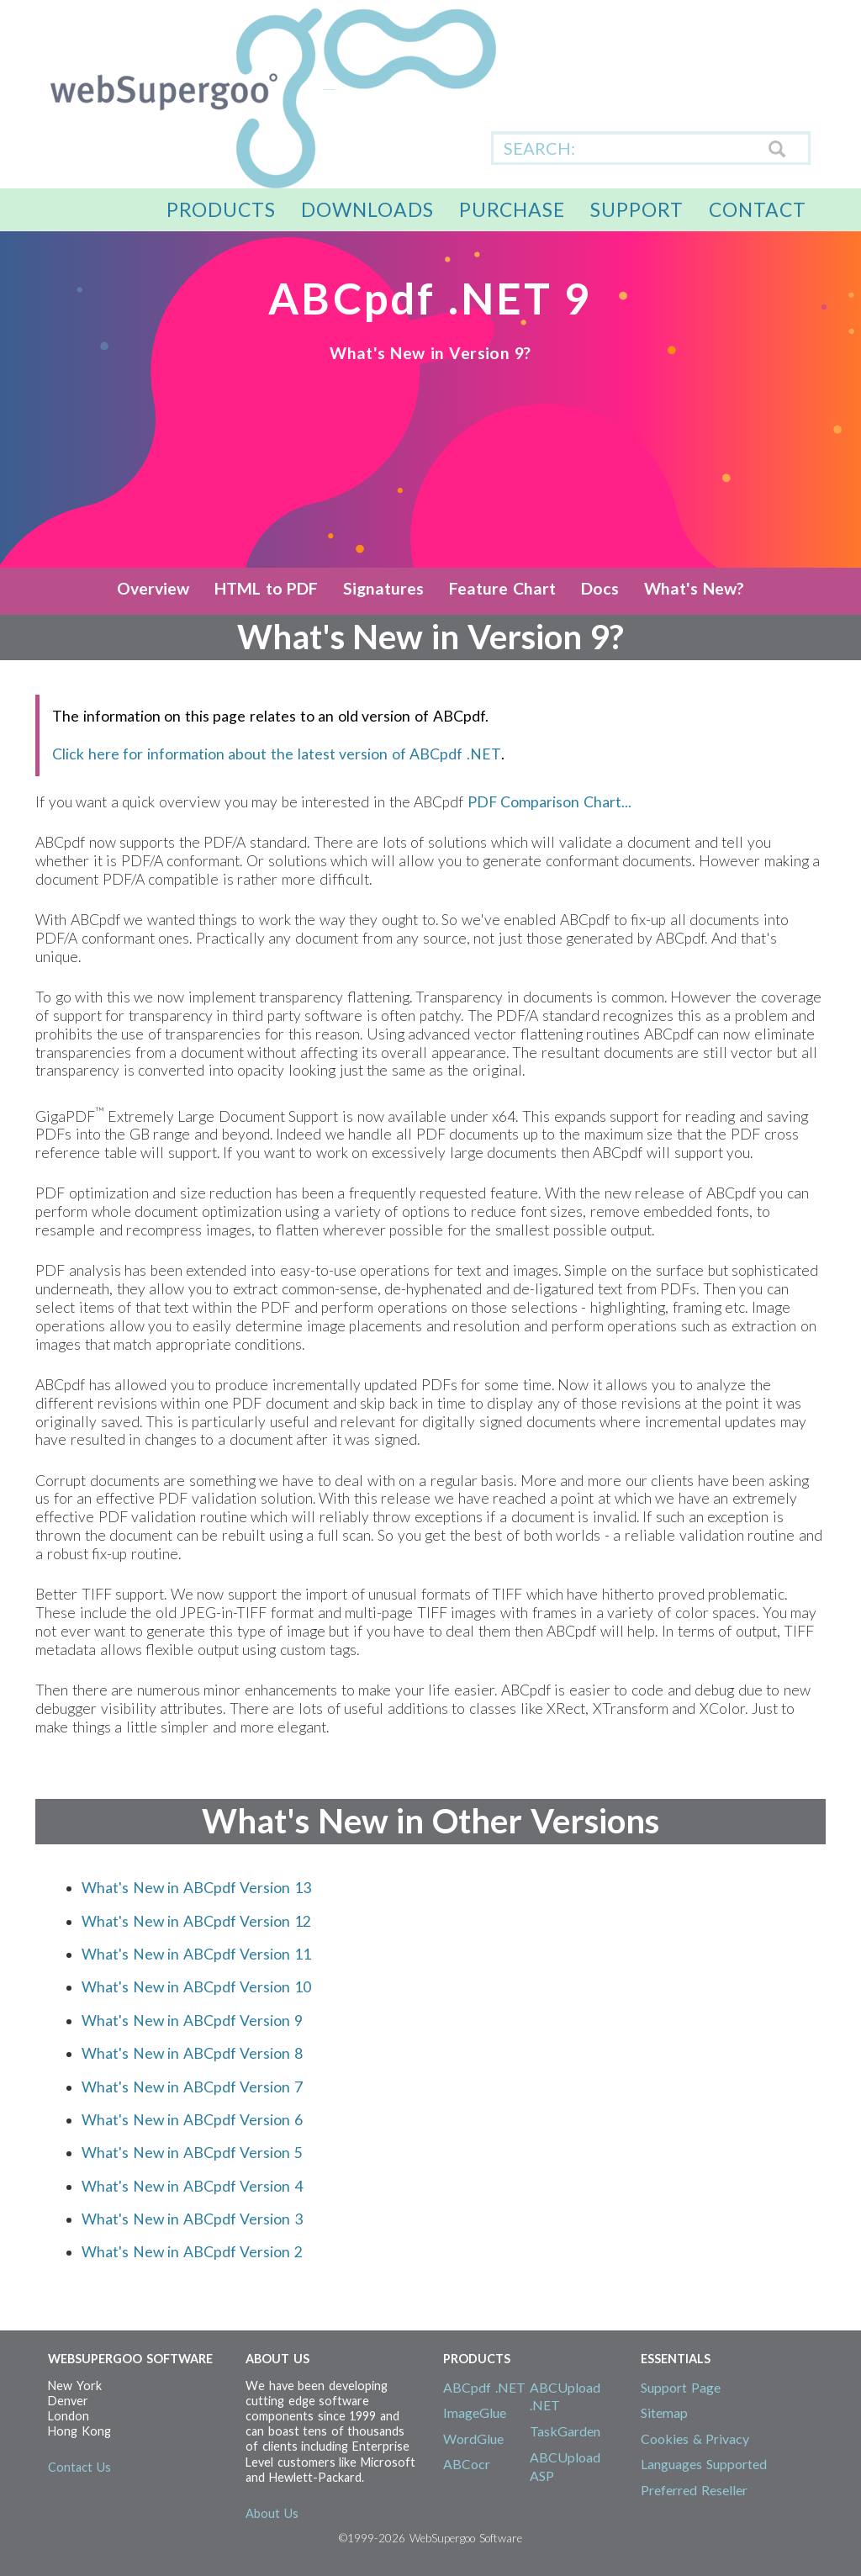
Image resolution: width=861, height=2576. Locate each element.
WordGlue (473, 2438)
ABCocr (466, 2464)
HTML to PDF (266, 588)
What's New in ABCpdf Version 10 (196, 1987)
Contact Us (79, 2467)
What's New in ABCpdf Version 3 (192, 2219)
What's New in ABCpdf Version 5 (192, 2152)
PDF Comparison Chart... (549, 802)
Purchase (512, 209)
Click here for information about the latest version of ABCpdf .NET (276, 754)
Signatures (383, 588)
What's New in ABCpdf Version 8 (192, 2053)
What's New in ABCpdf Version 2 (192, 2252)
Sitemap (664, 2412)
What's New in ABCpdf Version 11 (196, 1954)
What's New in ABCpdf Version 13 (196, 1887)
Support (637, 209)
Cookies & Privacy (695, 2438)
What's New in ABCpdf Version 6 (192, 2120)
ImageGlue (474, 2412)
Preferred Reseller (694, 2490)
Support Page (681, 2387)
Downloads (367, 209)
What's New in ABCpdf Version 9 (192, 2020)
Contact (757, 209)
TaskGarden (565, 2431)
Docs (600, 588)
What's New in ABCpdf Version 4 (192, 2186)
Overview (153, 588)
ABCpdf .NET (484, 2387)
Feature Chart (502, 588)
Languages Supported (704, 2464)
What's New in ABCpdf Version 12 (196, 1921)
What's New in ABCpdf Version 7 (192, 2087)
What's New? (694, 588)
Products (221, 209)
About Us (272, 2513)
